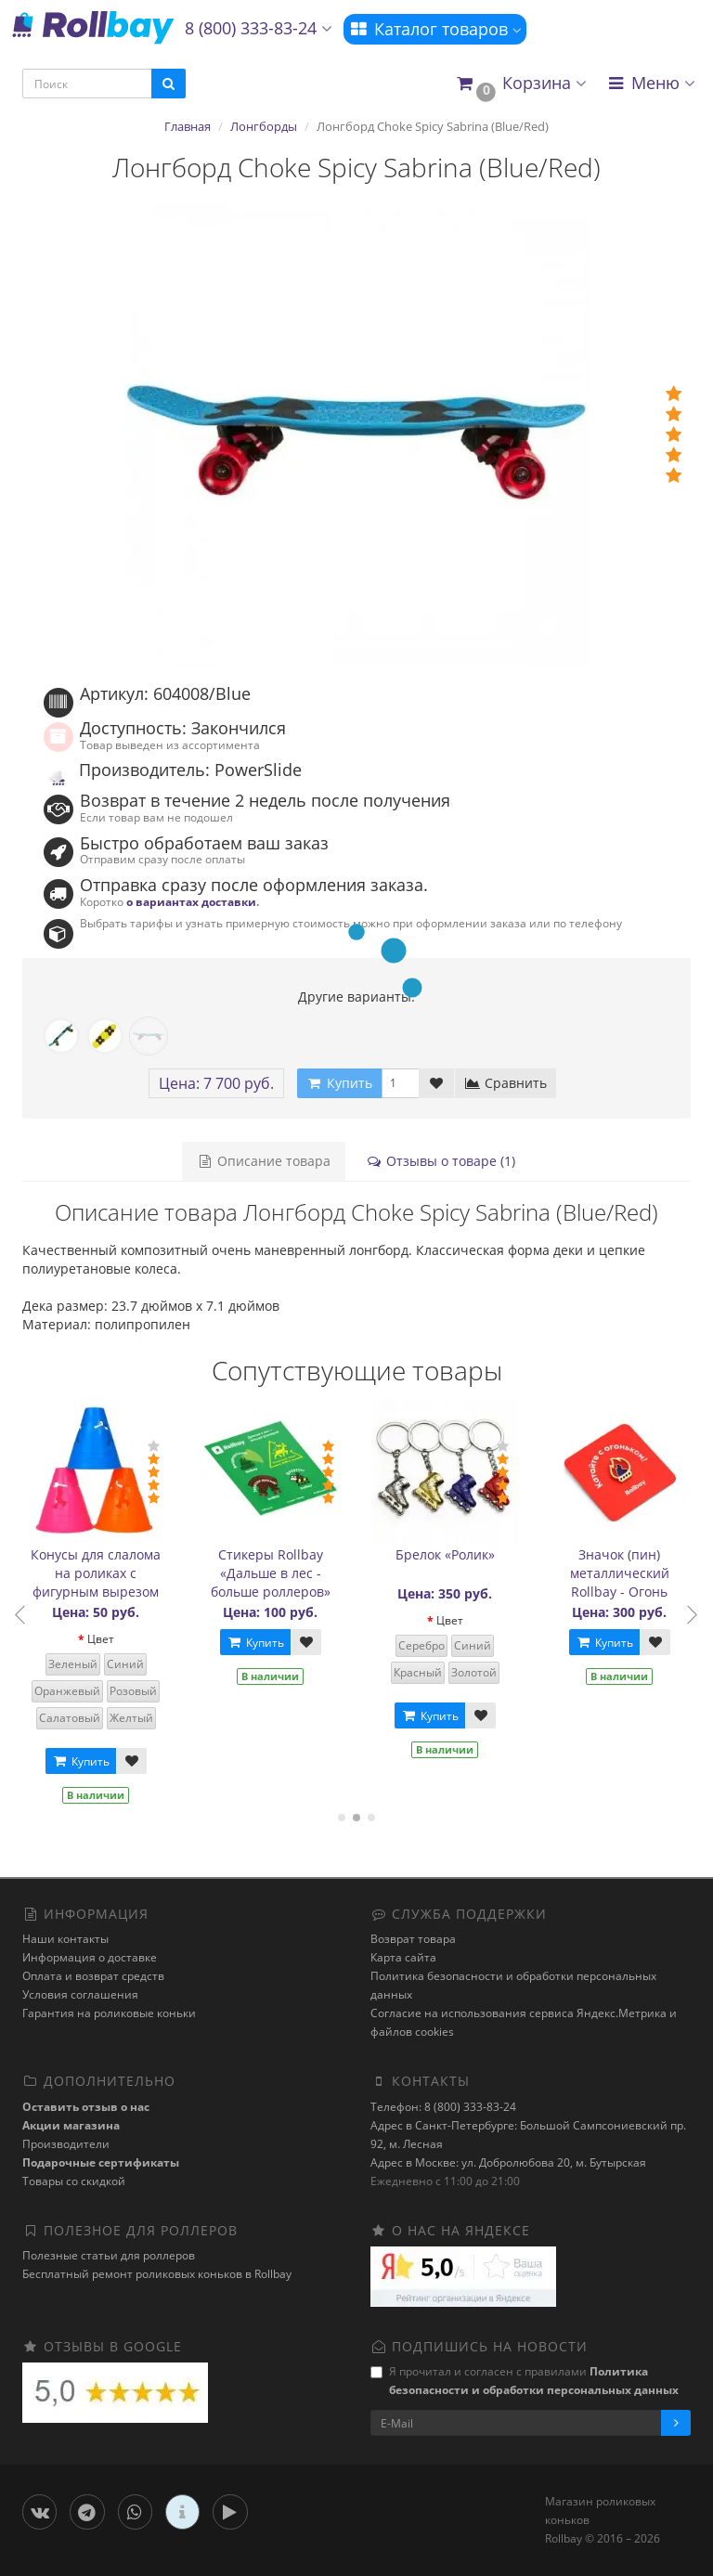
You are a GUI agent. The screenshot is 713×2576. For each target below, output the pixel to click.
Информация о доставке (89, 1957)
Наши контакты (65, 1939)
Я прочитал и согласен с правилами (524, 2380)
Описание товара (264, 1161)
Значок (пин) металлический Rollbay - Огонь (623, 1573)
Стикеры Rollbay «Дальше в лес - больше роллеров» (274, 1573)
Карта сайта (403, 1957)
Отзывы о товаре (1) (440, 1161)
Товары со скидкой (73, 2181)
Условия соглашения (80, 1994)
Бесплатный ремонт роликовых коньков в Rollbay (157, 2274)
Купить (84, 1761)
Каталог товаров (435, 29)
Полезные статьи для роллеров (108, 2255)
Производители (66, 2144)
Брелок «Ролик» (449, 1554)
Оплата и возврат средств (93, 1976)
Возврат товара (413, 1939)
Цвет (104, 1639)
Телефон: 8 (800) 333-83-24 (443, 2107)
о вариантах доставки (191, 901)
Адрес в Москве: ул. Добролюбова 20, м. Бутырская (508, 2162)
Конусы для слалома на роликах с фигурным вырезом (100, 1573)
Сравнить (505, 1083)
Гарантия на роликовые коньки (109, 2013)
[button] (520, 84)
